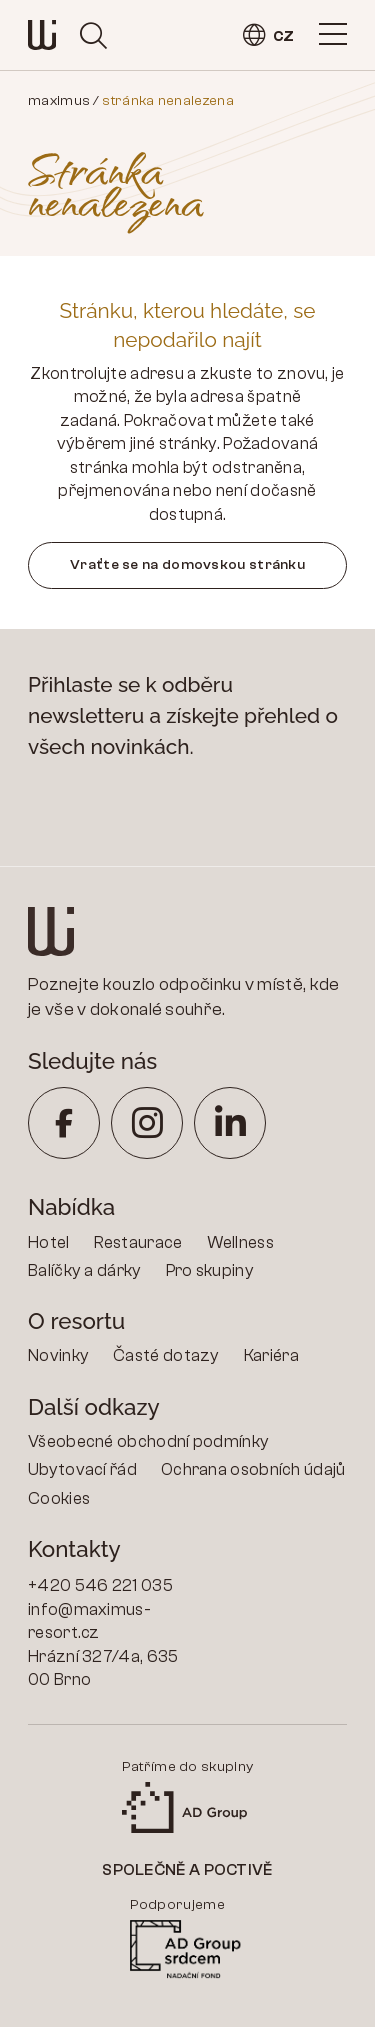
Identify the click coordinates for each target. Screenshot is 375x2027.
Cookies (59, 1498)
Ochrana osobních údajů (253, 1469)
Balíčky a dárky (85, 1270)
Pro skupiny (210, 1270)
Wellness (240, 1242)
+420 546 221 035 (100, 1585)
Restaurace (138, 1242)
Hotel (49, 1242)
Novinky (58, 1355)
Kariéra (271, 1355)
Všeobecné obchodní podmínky (148, 1441)
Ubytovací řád (82, 1469)
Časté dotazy (166, 1355)
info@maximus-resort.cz (89, 1621)
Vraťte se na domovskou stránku (187, 564)
